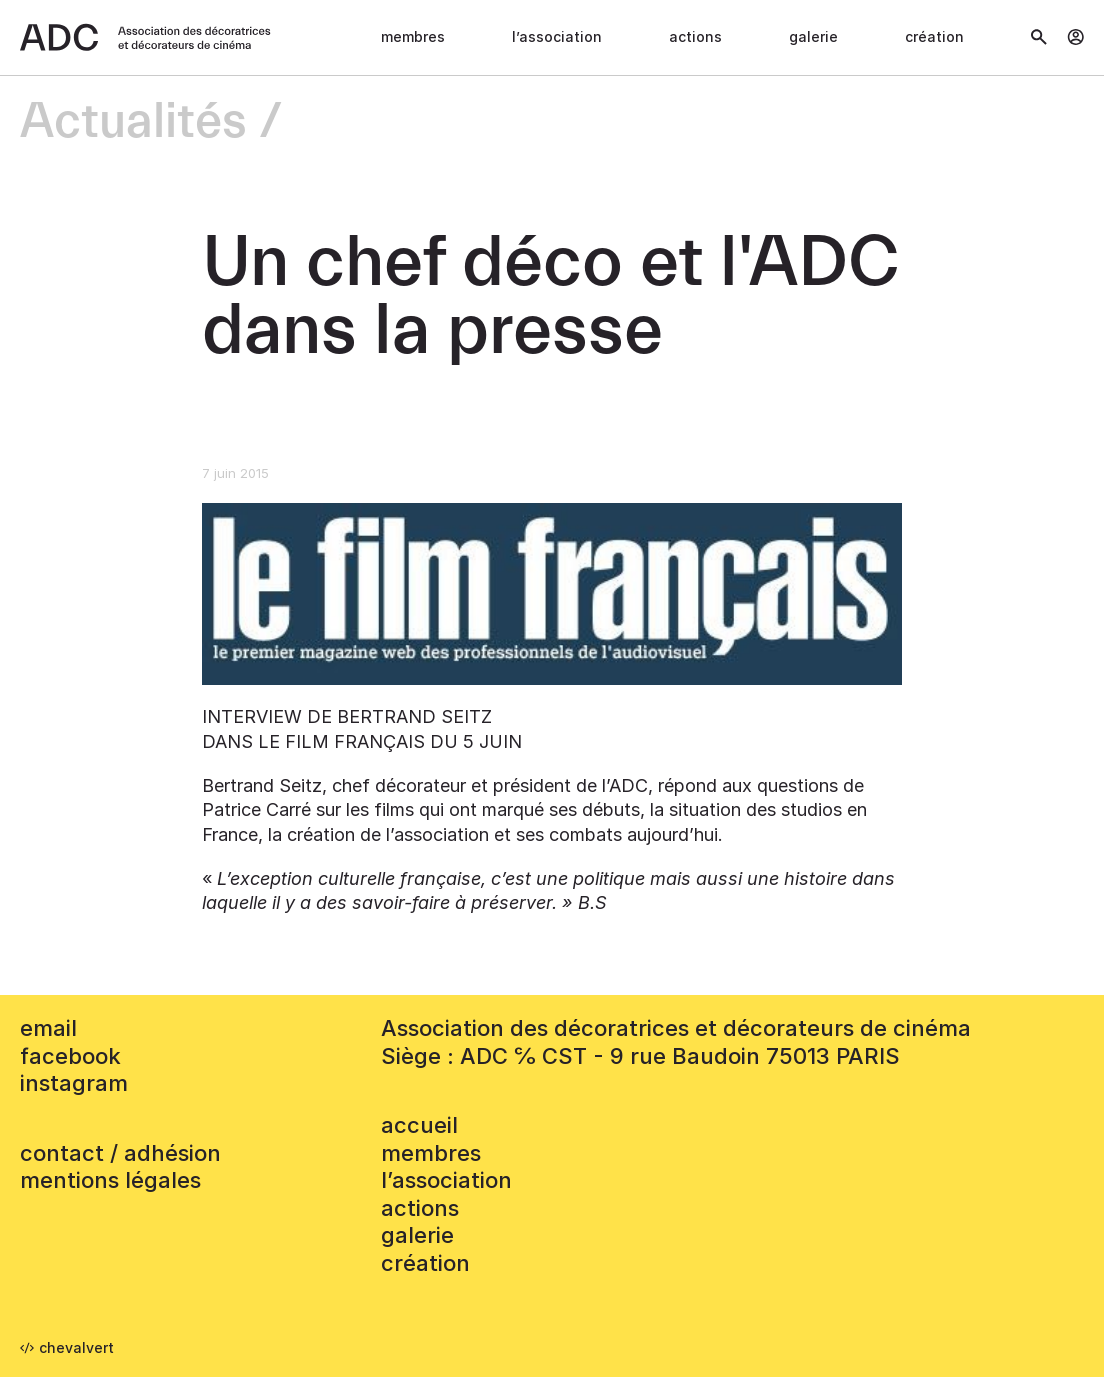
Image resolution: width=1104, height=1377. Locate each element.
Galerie (813, 36)
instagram (74, 1083)
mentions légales (110, 1180)
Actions (695, 36)
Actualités (133, 122)
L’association (557, 36)
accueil (419, 1125)
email (48, 1028)
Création (934, 36)
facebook (70, 1056)
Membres (413, 36)
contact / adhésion (120, 1153)
